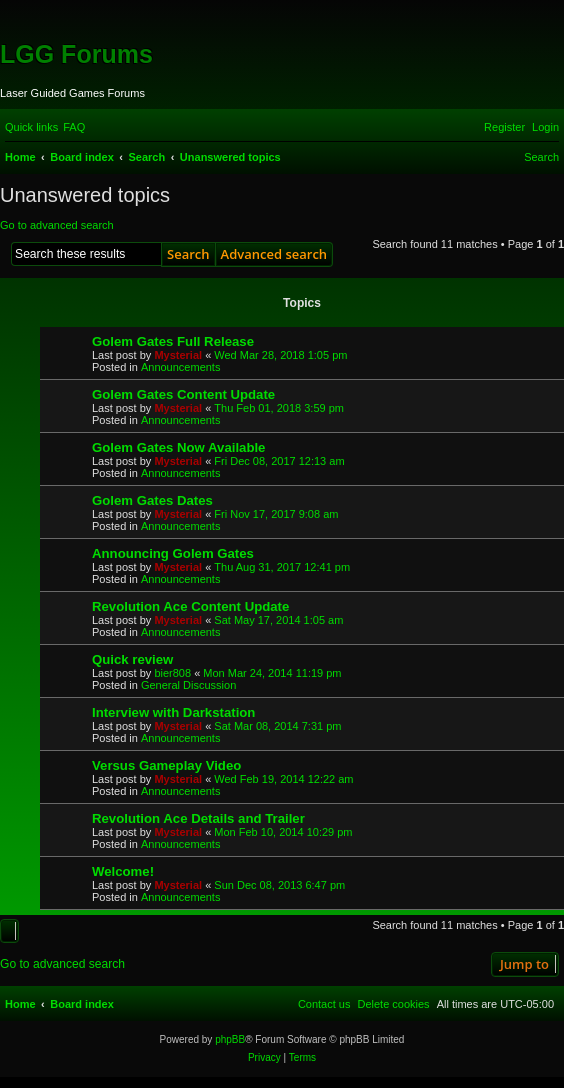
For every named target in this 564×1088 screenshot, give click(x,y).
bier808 (172, 673)
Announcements (181, 367)
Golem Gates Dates (152, 500)
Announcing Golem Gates (173, 553)
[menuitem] (74, 127)
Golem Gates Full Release (173, 341)
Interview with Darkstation (173, 712)
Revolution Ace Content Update (190, 606)
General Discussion (188, 685)
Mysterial (178, 355)
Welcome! (123, 871)
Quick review (132, 659)
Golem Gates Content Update (183, 394)
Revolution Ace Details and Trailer (198, 818)
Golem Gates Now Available (178, 447)
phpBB (230, 1039)
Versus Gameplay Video (166, 765)
